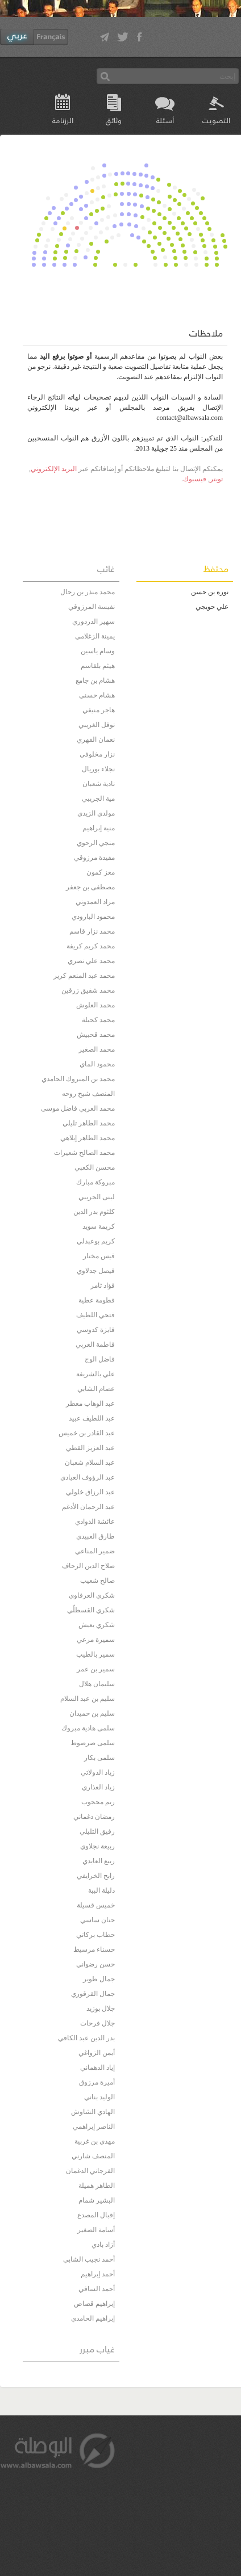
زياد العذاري (98, 1787)
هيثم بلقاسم (98, 666)
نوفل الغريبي (96, 725)
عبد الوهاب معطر (90, 1403)
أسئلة (165, 120)
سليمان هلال (97, 1684)
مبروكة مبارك (95, 1182)
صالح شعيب (97, 1581)
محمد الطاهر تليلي (89, 1123)
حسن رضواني (95, 1964)
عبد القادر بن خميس (87, 1433)
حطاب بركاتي (95, 1935)
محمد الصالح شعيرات (84, 1153)
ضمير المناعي (95, 1551)
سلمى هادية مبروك (88, 1728)
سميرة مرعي (96, 1640)
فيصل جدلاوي (96, 1271)
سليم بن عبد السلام (87, 1699)
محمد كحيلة (98, 1020)
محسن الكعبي (94, 1167)
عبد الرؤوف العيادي (87, 1477)
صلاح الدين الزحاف (88, 1566)
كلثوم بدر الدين (94, 1212)
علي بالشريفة (95, 1374)
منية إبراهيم (98, 828)
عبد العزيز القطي (90, 1448)
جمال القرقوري (93, 1994)
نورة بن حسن (209, 592)
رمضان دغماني (94, 1817)
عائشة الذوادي (95, 1522)
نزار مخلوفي (97, 754)
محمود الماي (97, 1064)
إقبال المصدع (96, 2215)
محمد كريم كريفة (91, 946)
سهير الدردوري (93, 621)
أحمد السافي (96, 2289)
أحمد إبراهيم (98, 2274)
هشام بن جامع (95, 680)
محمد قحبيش (96, 1035)
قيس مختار (99, 1256)
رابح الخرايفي (96, 1876)
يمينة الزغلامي (95, 636)
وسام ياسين (98, 651)
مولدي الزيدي (96, 813)
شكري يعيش (96, 1625)
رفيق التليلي (97, 1831)
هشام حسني (97, 695)
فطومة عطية (96, 1300)
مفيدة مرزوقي (94, 858)
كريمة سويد (98, 1226)
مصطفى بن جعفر (90, 887)
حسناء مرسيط (94, 1949)
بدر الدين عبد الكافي (86, 2038)
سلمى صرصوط (92, 1743)
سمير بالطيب (95, 1654)
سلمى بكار (99, 1758)
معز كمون (100, 872)
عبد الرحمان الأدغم (88, 1507)
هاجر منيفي (98, 710)
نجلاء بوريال (98, 769)
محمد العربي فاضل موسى (78, 1108)
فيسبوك (194, 479)
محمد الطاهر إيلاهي (87, 1138)
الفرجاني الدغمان (90, 2171)
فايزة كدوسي (96, 1330)
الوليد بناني (99, 2097)
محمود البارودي (93, 917)
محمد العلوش (95, 1005)
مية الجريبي (98, 798)
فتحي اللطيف (95, 1315)
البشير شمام (96, 2200)
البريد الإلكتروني (54, 469)
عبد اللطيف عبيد (92, 1418)
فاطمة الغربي (95, 1344)
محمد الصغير (96, 1049)
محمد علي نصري (91, 961)
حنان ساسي (97, 1920)
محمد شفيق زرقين (88, 990)
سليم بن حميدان (92, 1713)
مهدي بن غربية (94, 2141)
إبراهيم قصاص (94, 2304)
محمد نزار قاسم (92, 931)
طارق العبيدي (95, 1536)
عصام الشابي (96, 1389)
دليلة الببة (101, 1890)
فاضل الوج (100, 1359)
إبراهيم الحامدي (93, 2318)
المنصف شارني (93, 2156)
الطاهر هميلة (96, 2186)
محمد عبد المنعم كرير (84, 976)
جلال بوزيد (100, 2008)
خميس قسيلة (96, 1905)
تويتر (216, 479)
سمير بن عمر (96, 1669)
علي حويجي (212, 607)
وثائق (114, 120)
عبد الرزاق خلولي (90, 1492)
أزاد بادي (103, 2245)
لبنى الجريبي (96, 1197)
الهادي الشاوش (93, 2112)
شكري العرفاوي (92, 1595)
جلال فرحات (97, 2023)
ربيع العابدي (98, 1861)
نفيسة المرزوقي (91, 607)
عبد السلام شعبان (90, 1462)
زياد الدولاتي (98, 1772)
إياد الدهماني (97, 2067)
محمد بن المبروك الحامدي (78, 1079)
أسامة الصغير (96, 2230)
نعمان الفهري (96, 739)
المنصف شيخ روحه (88, 1094)
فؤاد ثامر (102, 1285)
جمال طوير (99, 1979)
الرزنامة (62, 120)
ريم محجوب (98, 1802)
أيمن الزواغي (96, 2053)
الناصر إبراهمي (94, 2126)
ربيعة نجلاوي (97, 1846)
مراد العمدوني (95, 902)
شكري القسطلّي (91, 1610)
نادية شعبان (98, 784)
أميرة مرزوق (97, 2082)
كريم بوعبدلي (96, 1241)
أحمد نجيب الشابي (89, 2259)
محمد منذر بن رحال (87, 592)
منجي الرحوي (96, 843)
